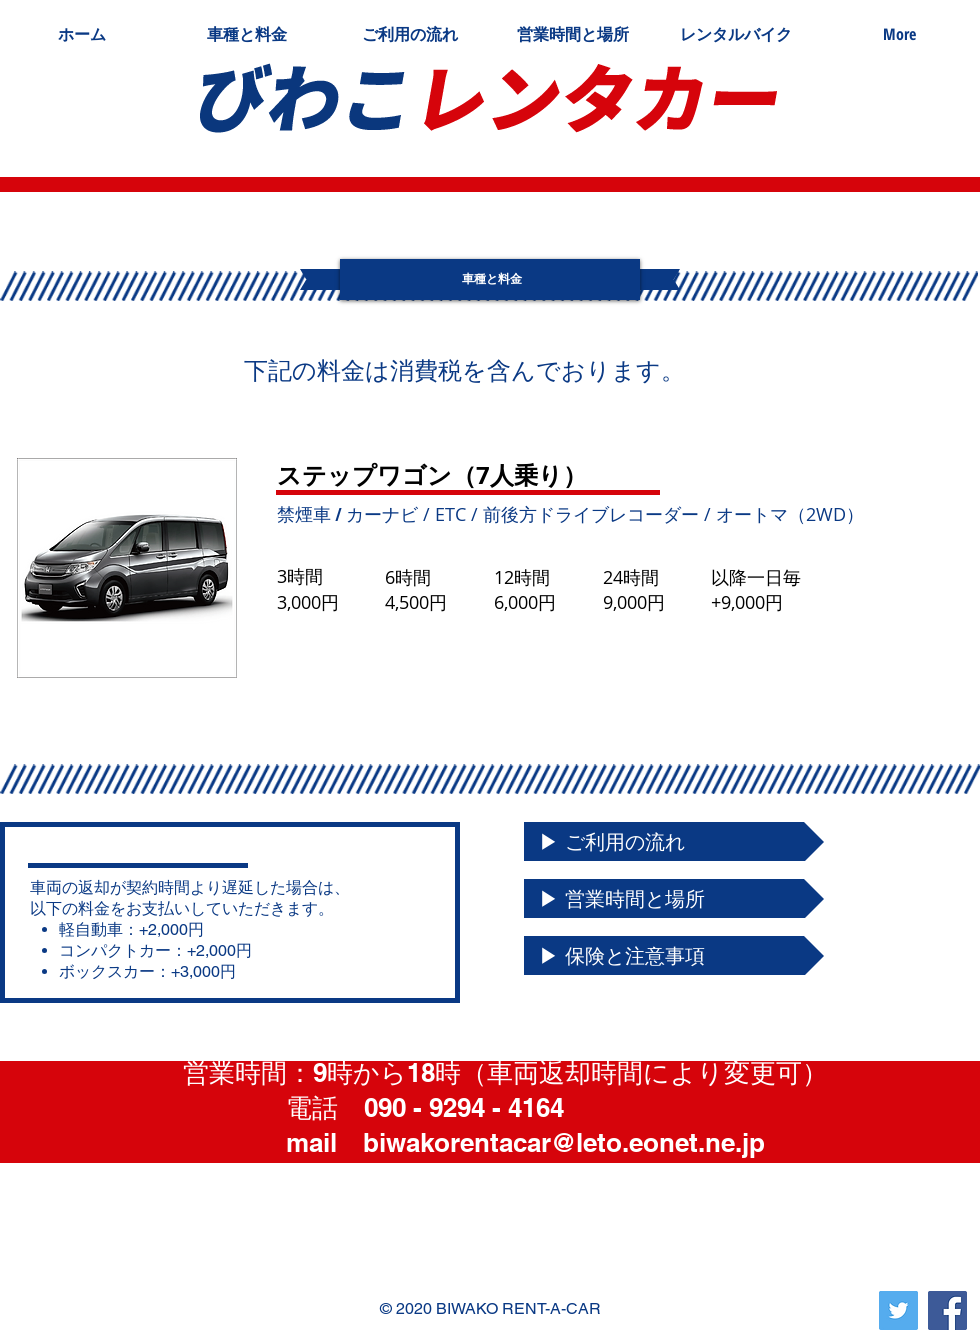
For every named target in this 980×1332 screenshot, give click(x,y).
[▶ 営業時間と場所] (674, 898)
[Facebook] (947, 1310)
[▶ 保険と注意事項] (674, 955)
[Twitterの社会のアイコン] (898, 1310)
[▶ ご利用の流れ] (674, 841)
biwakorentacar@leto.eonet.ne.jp (564, 1142)
